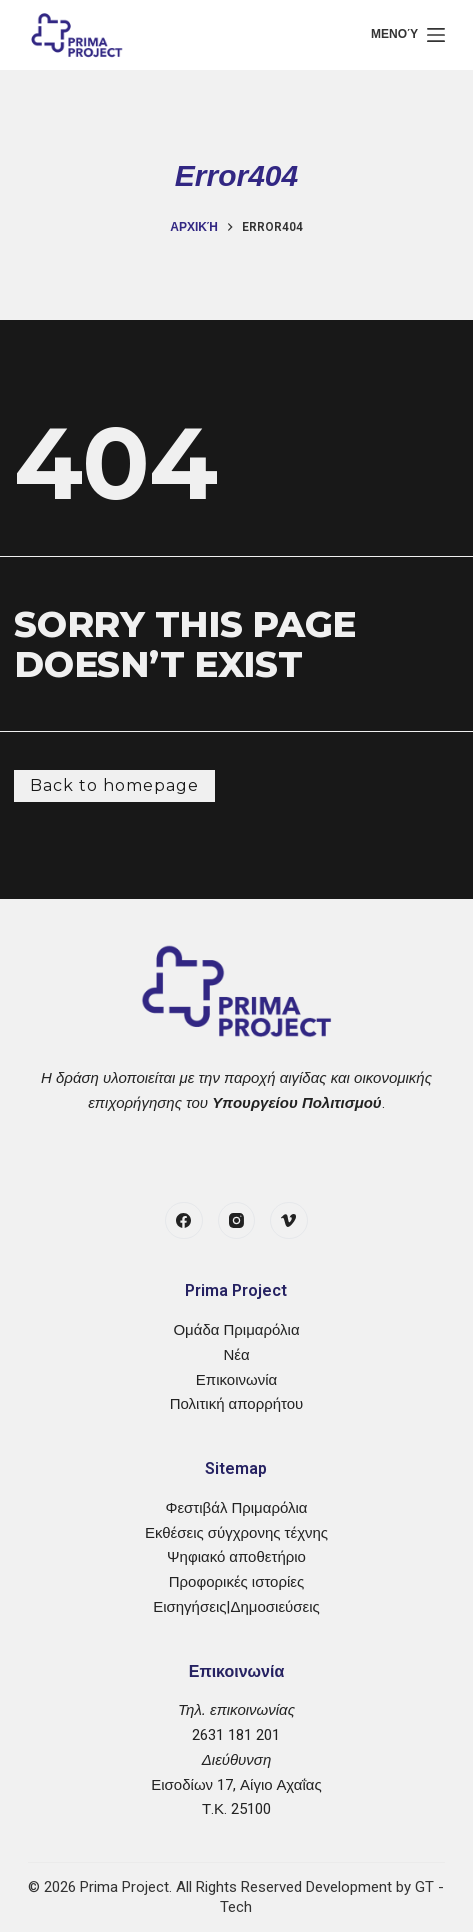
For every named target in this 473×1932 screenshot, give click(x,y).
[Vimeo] (289, 1221)
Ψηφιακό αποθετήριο (236, 1557)
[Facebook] (184, 1221)
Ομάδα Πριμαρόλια (236, 1330)
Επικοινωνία (236, 1380)
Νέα (236, 1355)
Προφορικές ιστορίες (236, 1582)
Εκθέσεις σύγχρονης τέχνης (236, 1533)
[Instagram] (237, 1221)
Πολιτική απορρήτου (237, 1404)
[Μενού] (408, 35)
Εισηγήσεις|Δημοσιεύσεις (236, 1607)
